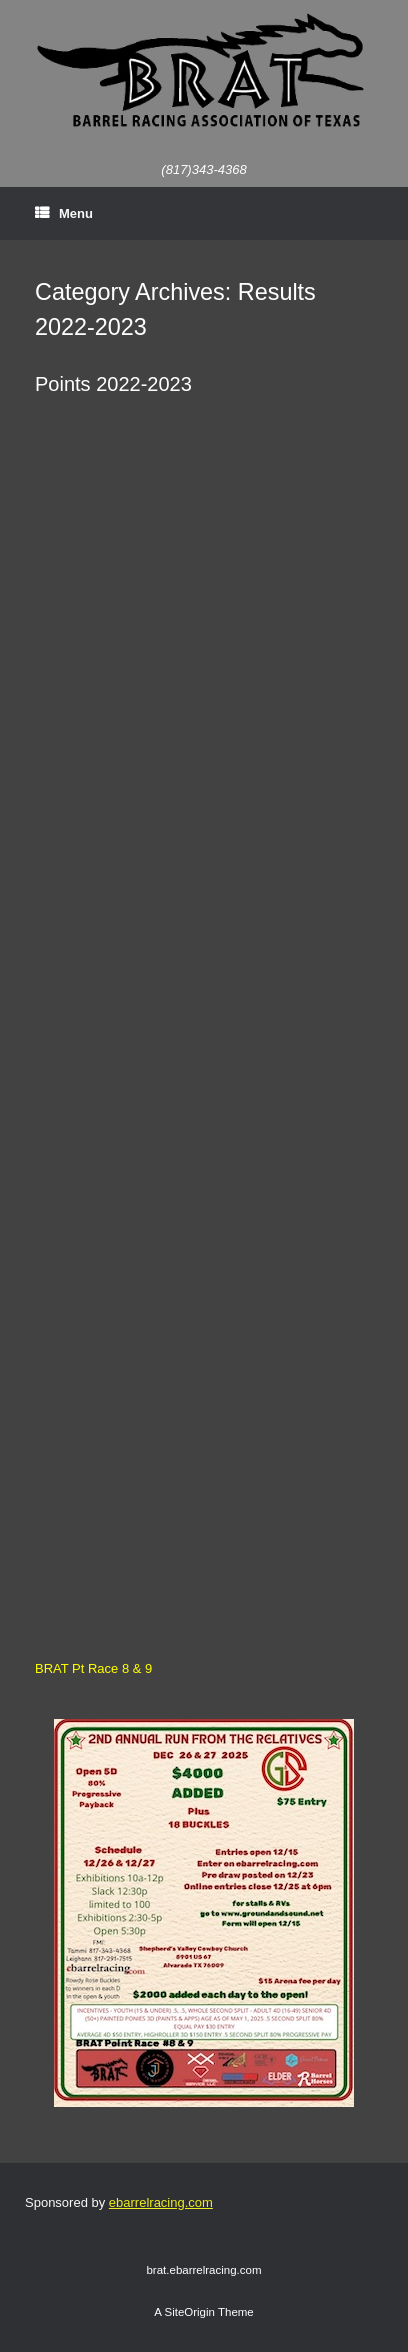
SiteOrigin (189, 2312)
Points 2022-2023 (113, 384)
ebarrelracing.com (161, 2202)
